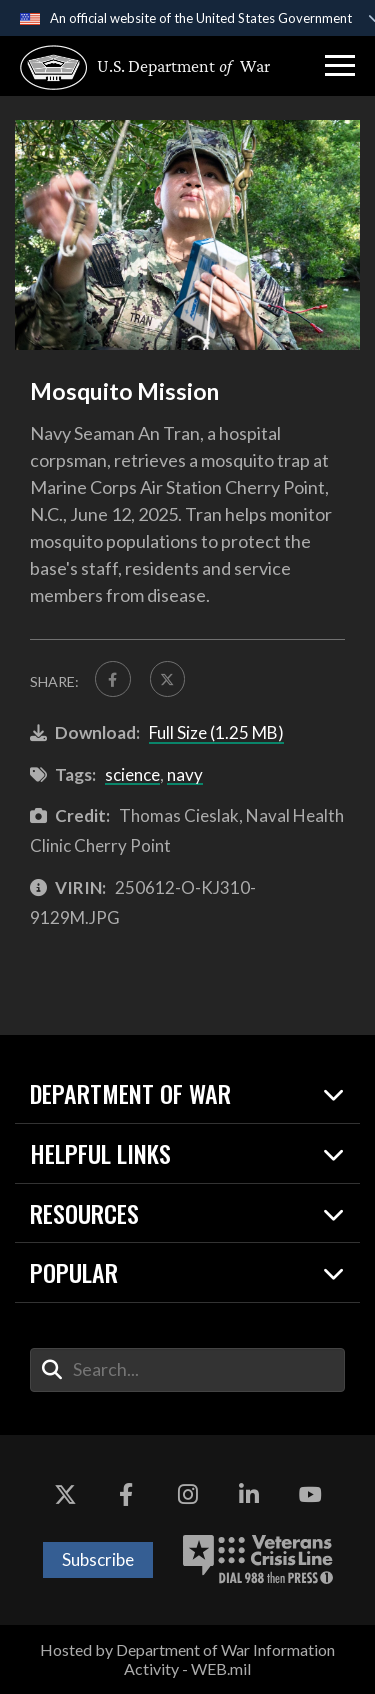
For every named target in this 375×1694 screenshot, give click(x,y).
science (132, 774)
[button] (340, 66)
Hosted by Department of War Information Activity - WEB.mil (187, 1659)
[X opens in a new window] (65, 1495)
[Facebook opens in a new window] (126, 1495)
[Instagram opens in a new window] (188, 1495)
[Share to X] (168, 679)
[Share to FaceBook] (113, 679)
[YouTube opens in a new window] (310, 1495)
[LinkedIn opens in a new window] (249, 1495)
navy (185, 774)
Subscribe (98, 1559)
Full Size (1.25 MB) (216, 732)
